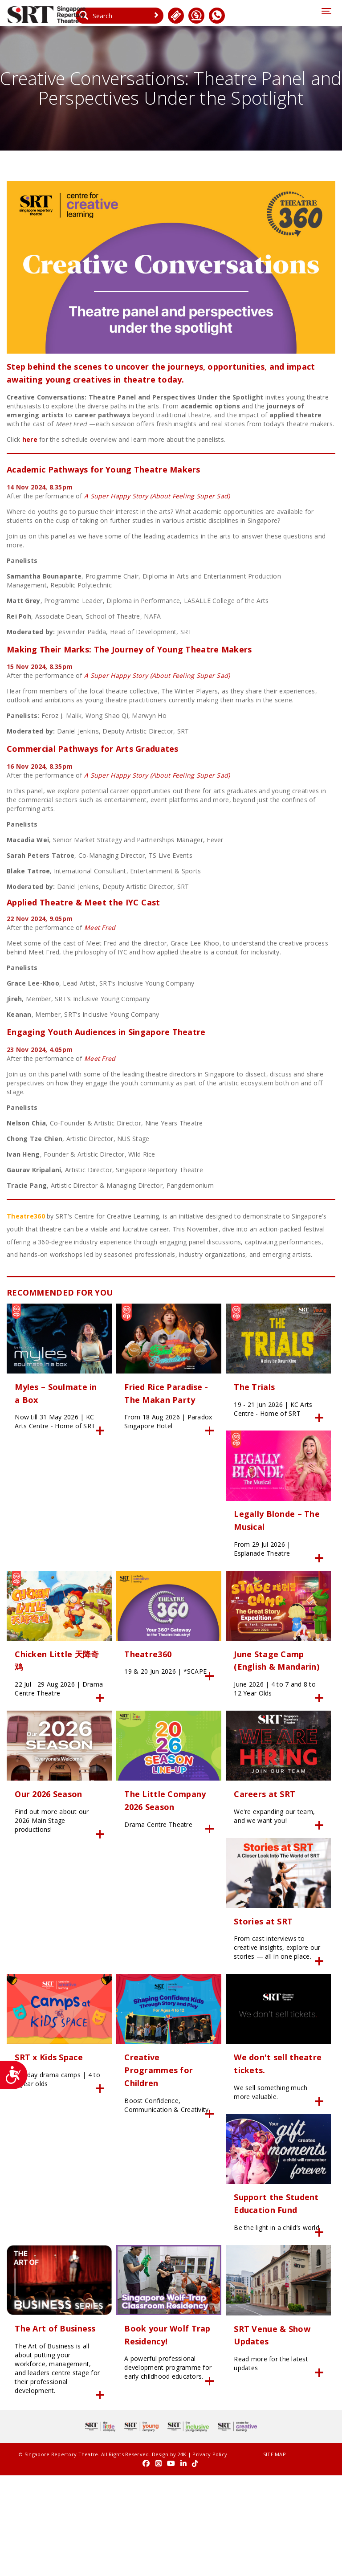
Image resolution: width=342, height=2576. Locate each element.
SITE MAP (225, 2555)
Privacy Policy (24, 2564)
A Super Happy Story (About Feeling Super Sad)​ (157, 498)
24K (169, 2555)
